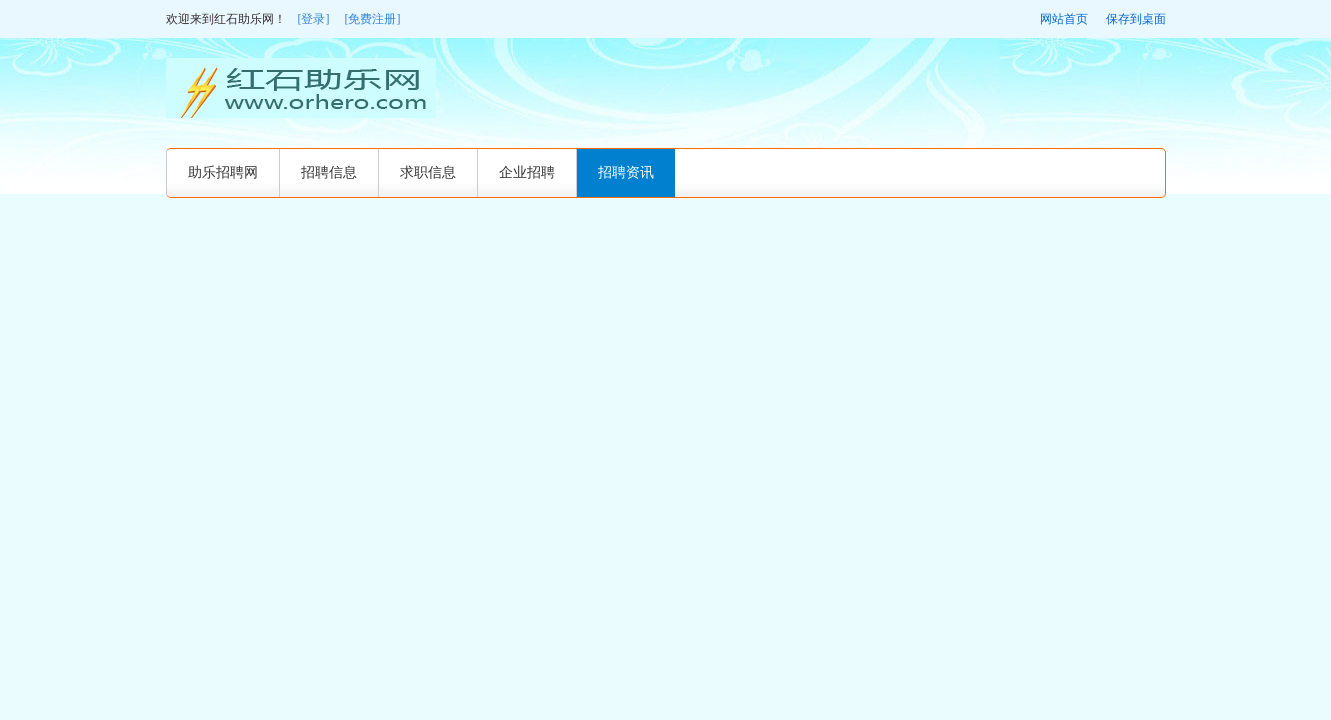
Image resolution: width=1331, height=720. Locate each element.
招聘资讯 (626, 172)
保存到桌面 (1136, 19)
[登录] (314, 19)
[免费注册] (373, 19)
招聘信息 (329, 172)
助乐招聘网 (223, 172)
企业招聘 (527, 172)
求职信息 (428, 172)
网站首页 (1064, 19)
